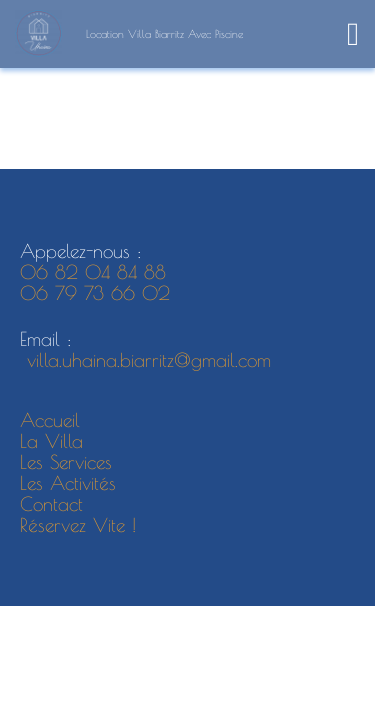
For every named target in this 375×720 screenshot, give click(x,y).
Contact (51, 504)
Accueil (50, 420)
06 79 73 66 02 (98, 293)
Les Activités (68, 483)
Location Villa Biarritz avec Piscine (164, 33)
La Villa (51, 441)
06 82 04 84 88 (93, 272)
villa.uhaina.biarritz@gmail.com (145, 360)
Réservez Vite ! (78, 525)
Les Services (66, 462)
